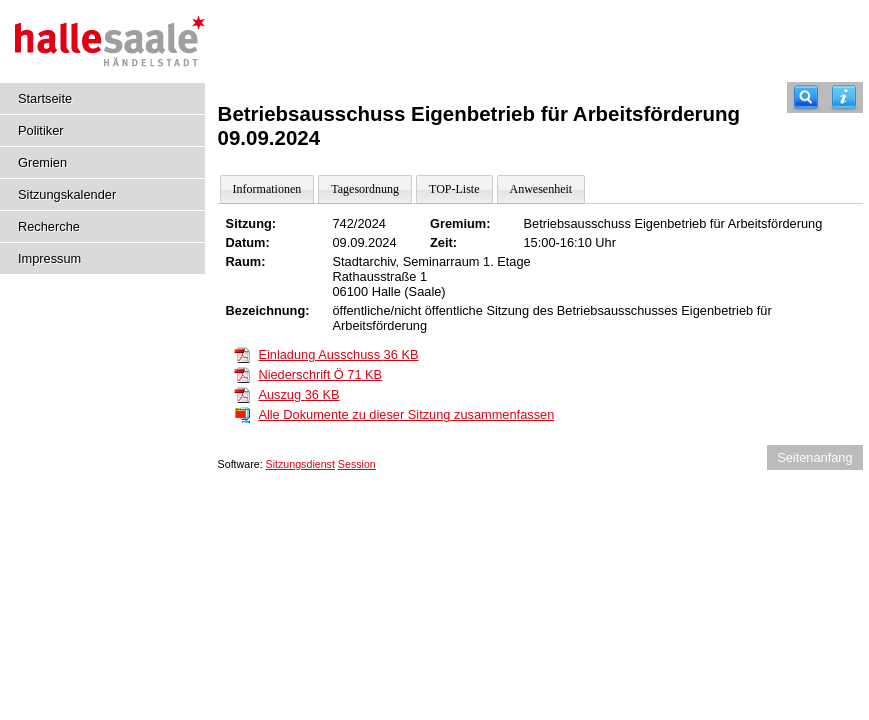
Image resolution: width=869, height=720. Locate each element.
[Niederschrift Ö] (242, 373)
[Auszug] (242, 393)
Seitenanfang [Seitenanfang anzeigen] (814, 457)
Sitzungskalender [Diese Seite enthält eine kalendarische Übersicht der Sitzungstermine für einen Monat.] (67, 194)
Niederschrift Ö (320, 374)
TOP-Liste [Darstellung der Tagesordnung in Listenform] (454, 189)
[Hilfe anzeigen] (844, 97)
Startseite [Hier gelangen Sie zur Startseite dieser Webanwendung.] (45, 98)
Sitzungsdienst (300, 464)
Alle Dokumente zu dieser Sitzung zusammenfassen (406, 414)
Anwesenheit (541, 189)
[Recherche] (806, 97)
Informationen (267, 189)
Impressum (49, 258)
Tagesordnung (365, 189)
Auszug (298, 394)
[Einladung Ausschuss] (242, 353)
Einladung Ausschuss (338, 354)
